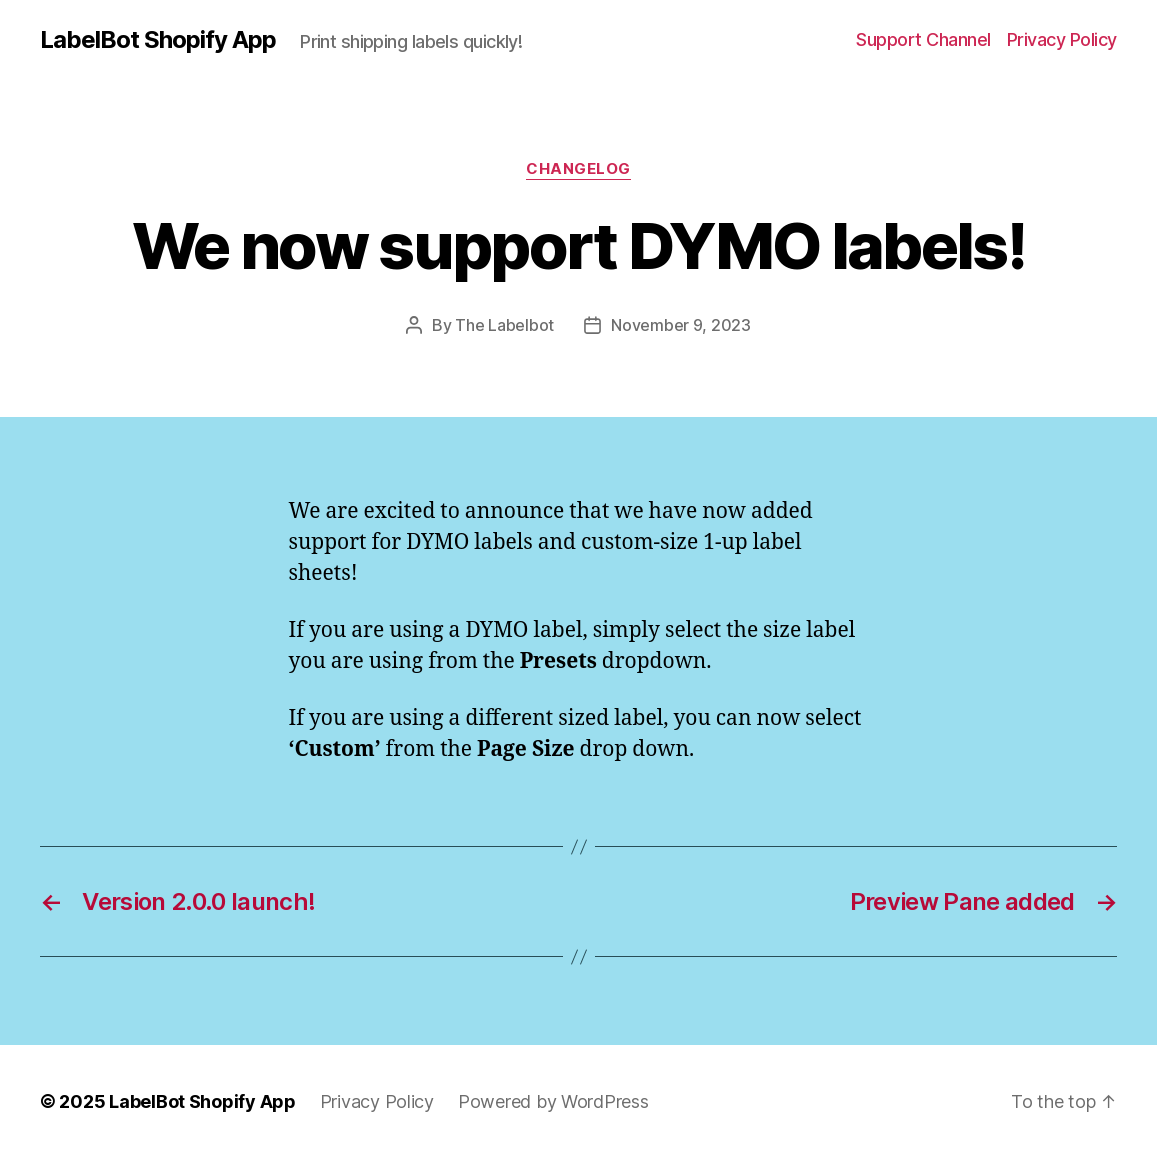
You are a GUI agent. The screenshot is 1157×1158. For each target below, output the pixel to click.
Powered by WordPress (553, 1101)
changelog (578, 169)
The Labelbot (504, 325)
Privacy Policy (1062, 39)
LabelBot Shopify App (158, 40)
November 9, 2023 (681, 325)
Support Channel (923, 39)
